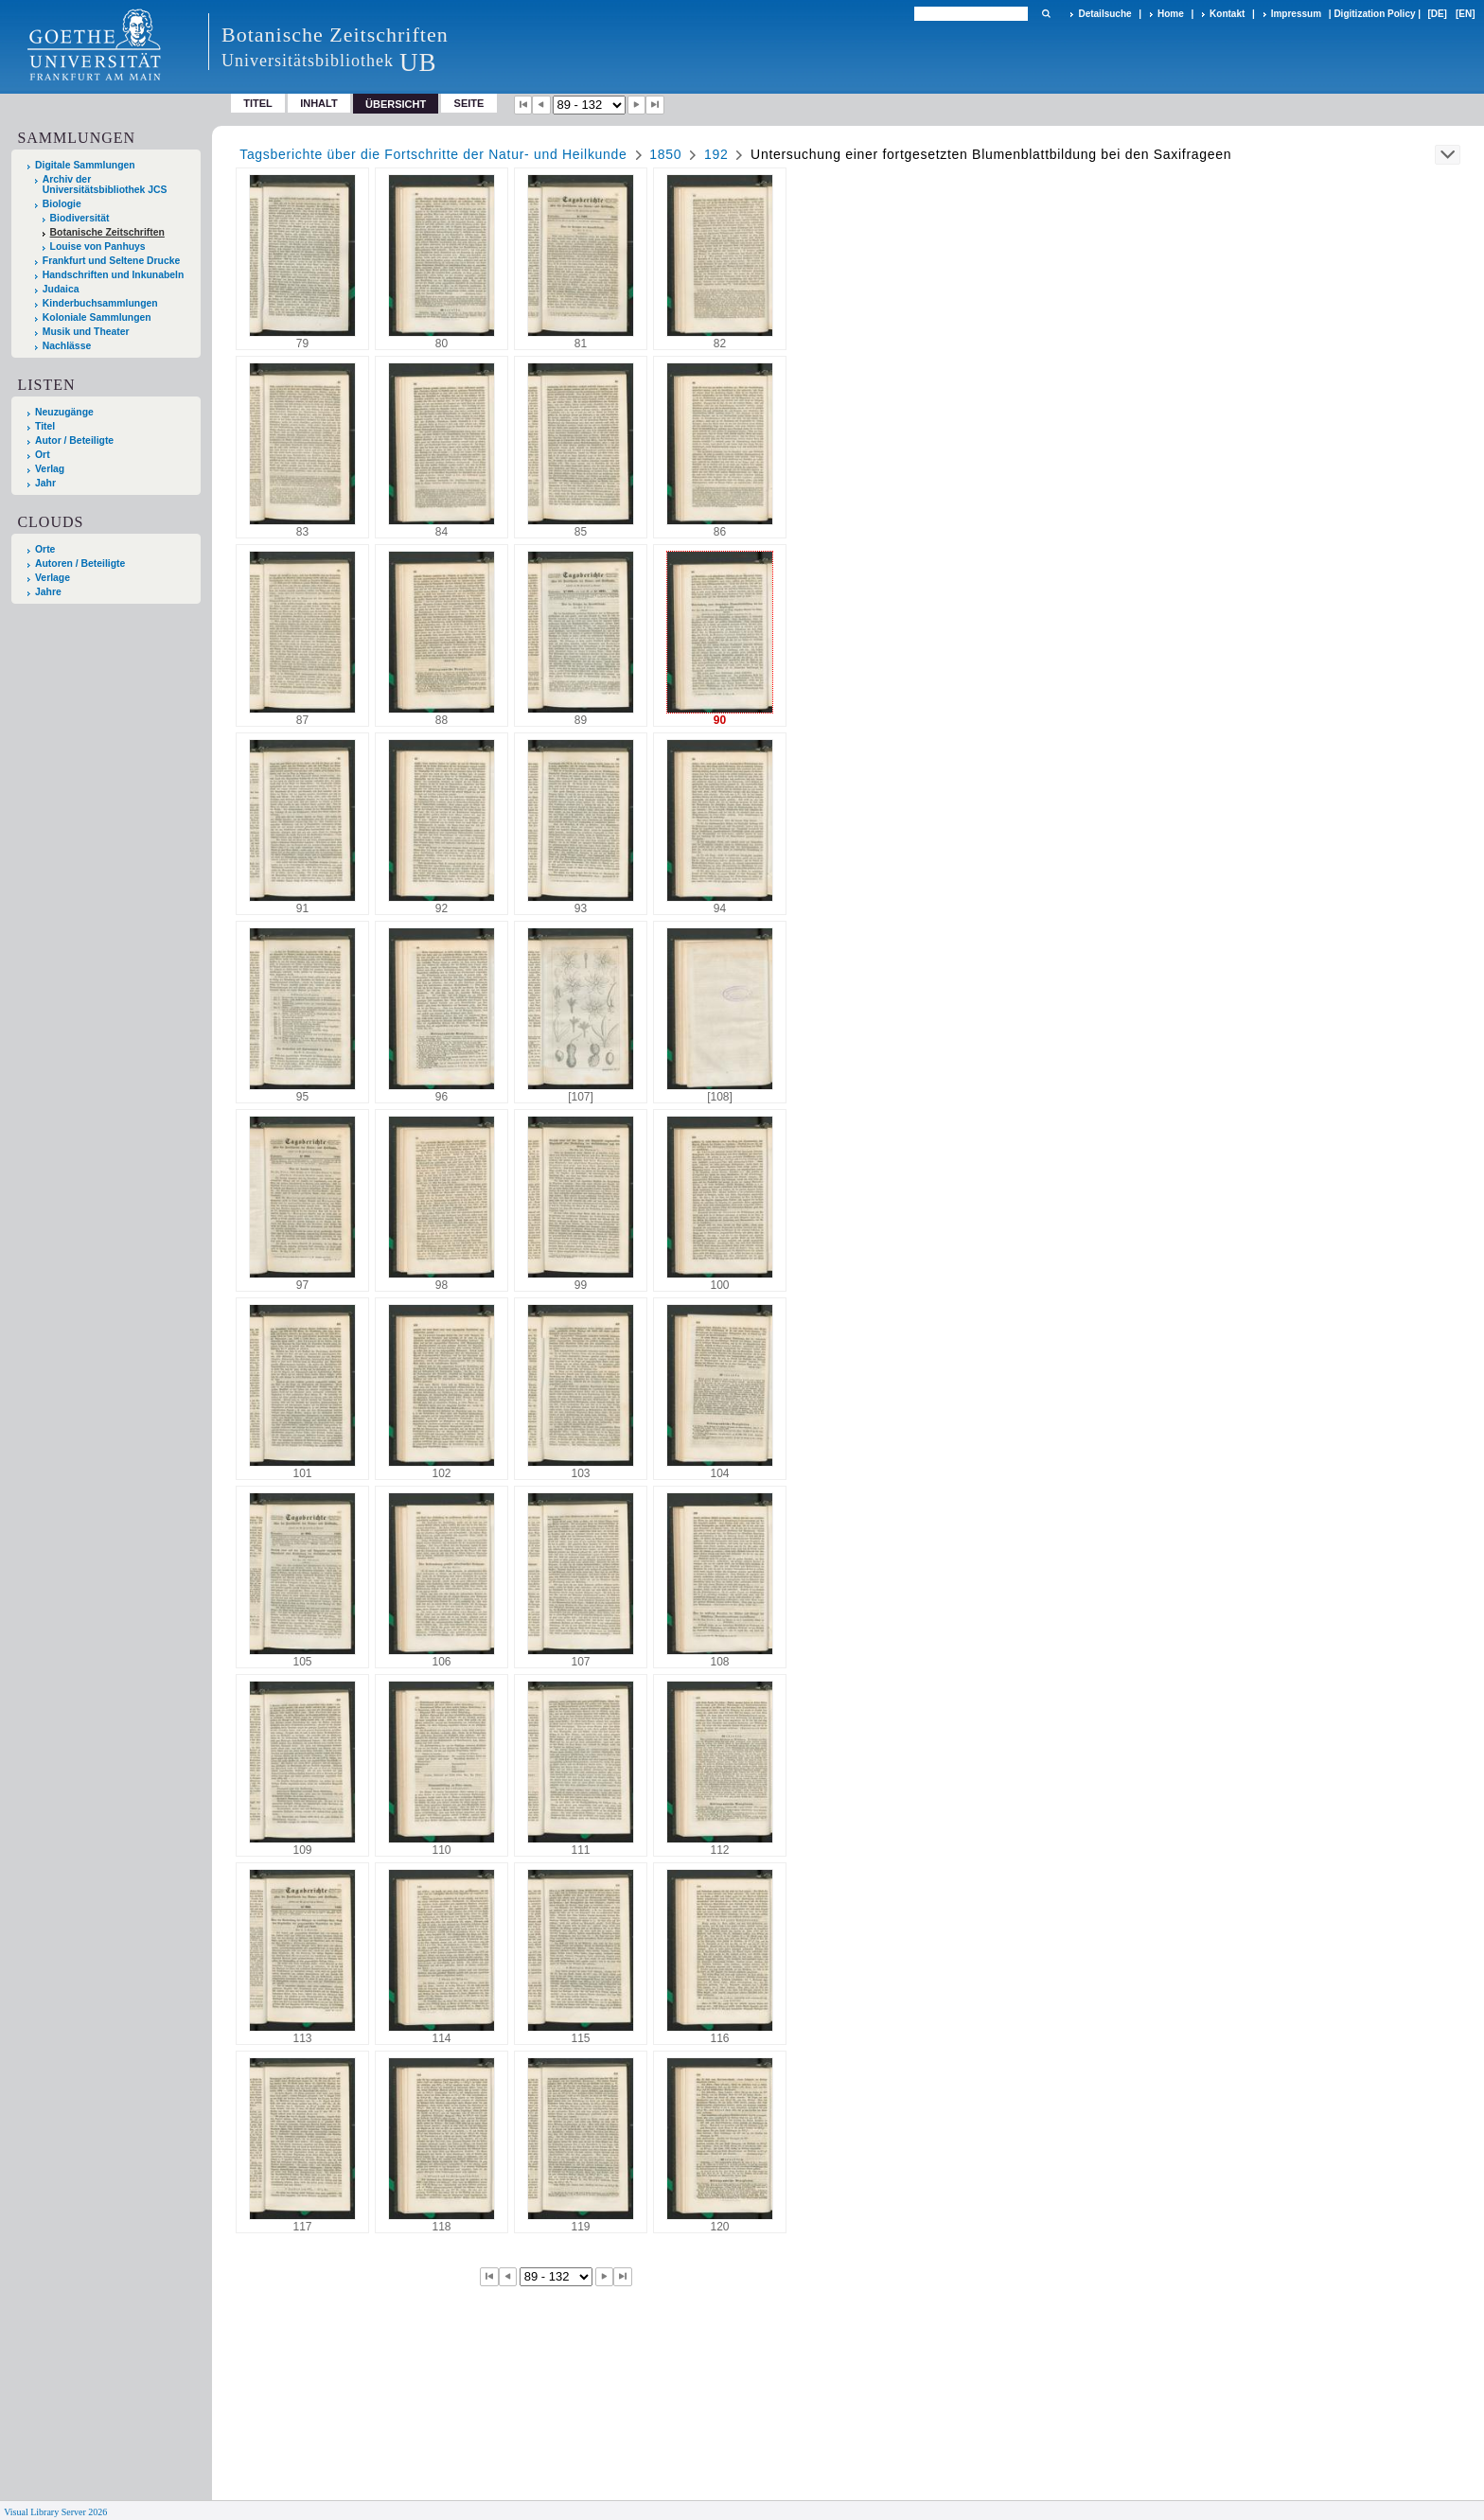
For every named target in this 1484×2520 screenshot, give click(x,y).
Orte (45, 549)
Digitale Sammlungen (85, 165)
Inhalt (319, 103)
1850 (665, 154)
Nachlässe (67, 346)
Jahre (48, 592)
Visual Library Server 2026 (55, 2512)
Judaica (61, 289)
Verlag (49, 469)
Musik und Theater (86, 331)
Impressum (1296, 14)
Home (1170, 14)
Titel (258, 103)
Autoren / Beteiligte (80, 563)
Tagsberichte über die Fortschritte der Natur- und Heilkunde (433, 154)
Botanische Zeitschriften (107, 232)
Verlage (52, 578)
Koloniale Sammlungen (97, 317)
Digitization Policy (1374, 14)
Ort (42, 454)
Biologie (62, 204)
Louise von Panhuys (98, 246)
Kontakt (1227, 14)
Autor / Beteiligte (74, 440)
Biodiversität (80, 218)
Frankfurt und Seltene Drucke (112, 261)
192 (716, 154)
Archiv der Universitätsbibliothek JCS (105, 184)
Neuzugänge (64, 412)
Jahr (45, 483)
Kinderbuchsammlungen (100, 303)
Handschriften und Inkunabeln (114, 275)
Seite (469, 103)
